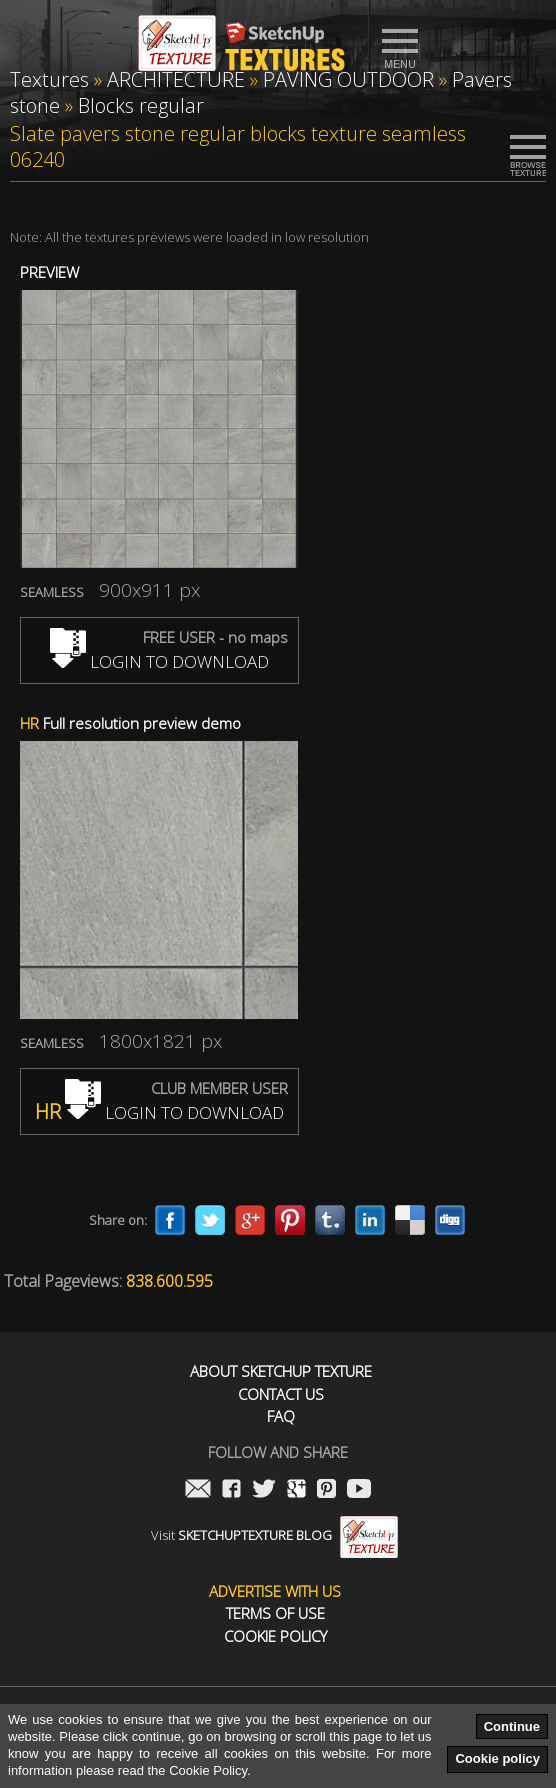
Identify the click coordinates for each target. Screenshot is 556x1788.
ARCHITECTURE (176, 79)
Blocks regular (141, 105)
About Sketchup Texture (281, 1371)
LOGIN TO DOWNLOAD (159, 661)
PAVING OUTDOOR (348, 79)
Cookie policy (497, 1758)
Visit (274, 1535)
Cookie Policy (275, 1636)
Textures (49, 79)
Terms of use (275, 1613)
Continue (512, 1726)
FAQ (281, 1416)
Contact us (281, 1394)
